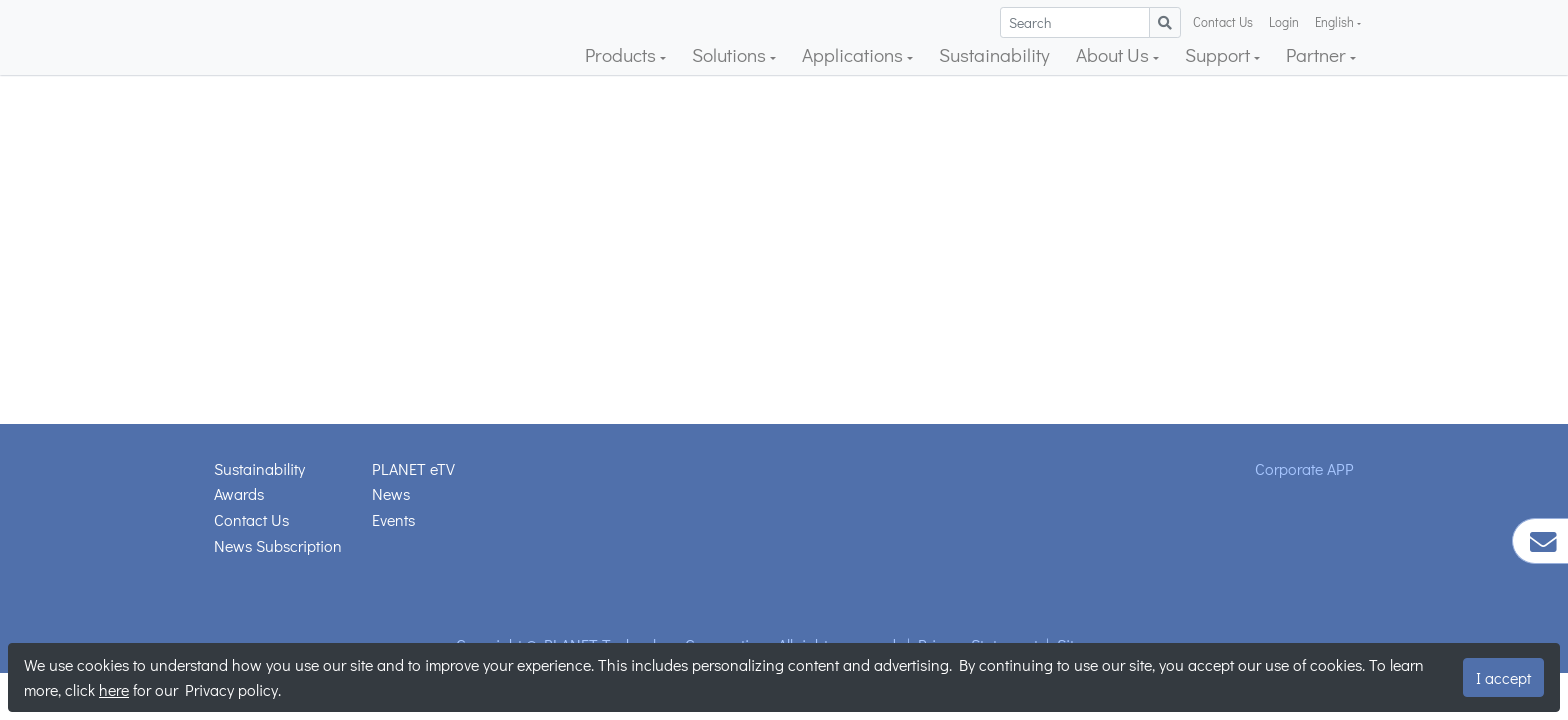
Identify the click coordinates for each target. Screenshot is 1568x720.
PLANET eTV (413, 468)
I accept (1503, 677)
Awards (239, 493)
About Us (1114, 54)
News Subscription (278, 545)
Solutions (731, 54)
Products (622, 54)
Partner (1318, 54)
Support (1219, 54)
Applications (854, 54)
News (391, 493)
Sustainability (994, 54)
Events (393, 519)
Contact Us (1223, 22)
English (1336, 22)
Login (1284, 22)
